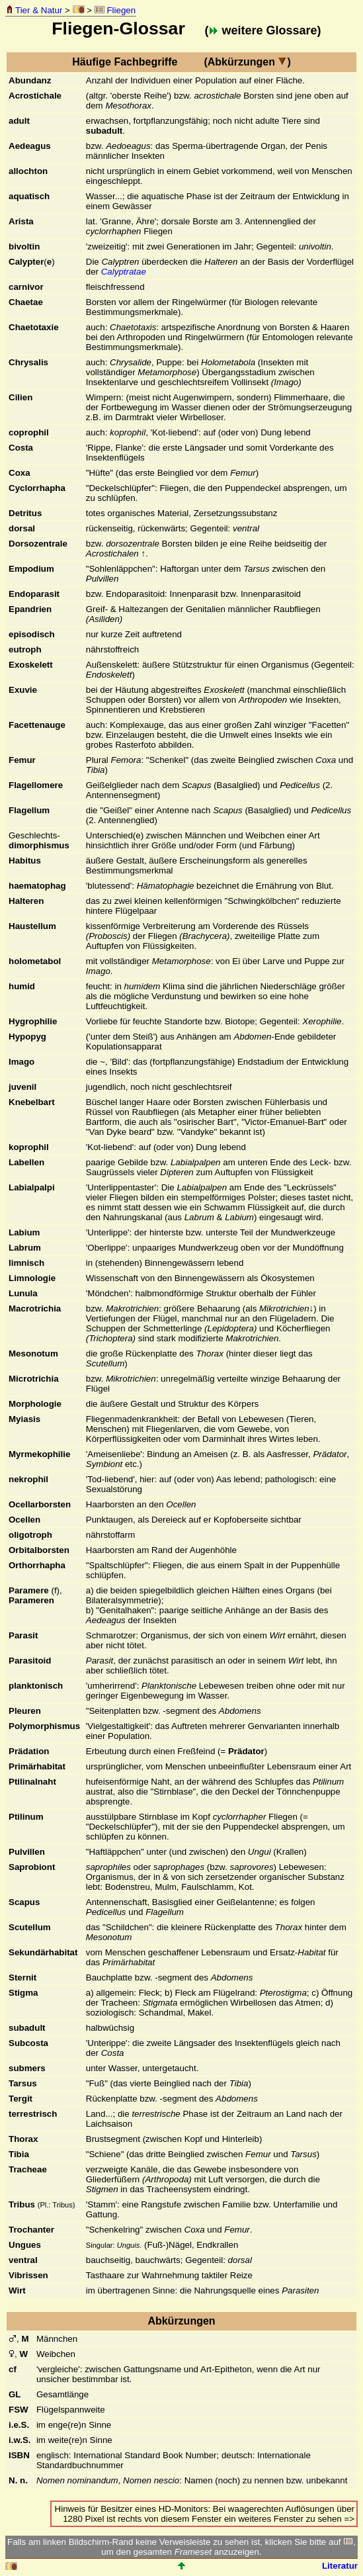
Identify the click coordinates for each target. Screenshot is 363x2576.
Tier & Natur (34, 10)
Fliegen (115, 10)
